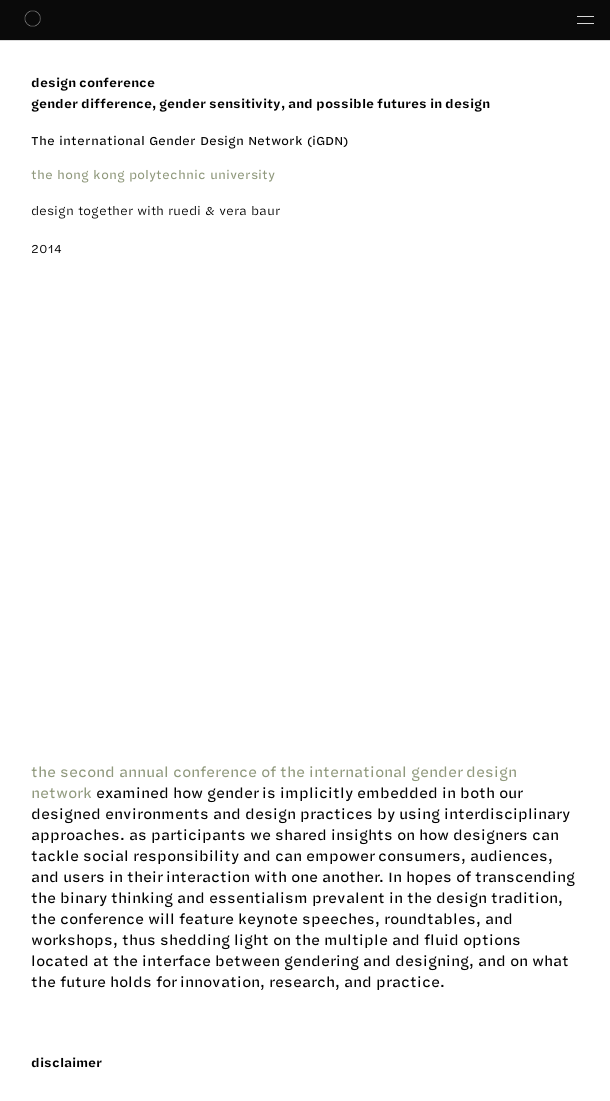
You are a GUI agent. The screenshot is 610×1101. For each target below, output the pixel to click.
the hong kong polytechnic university (153, 174)
